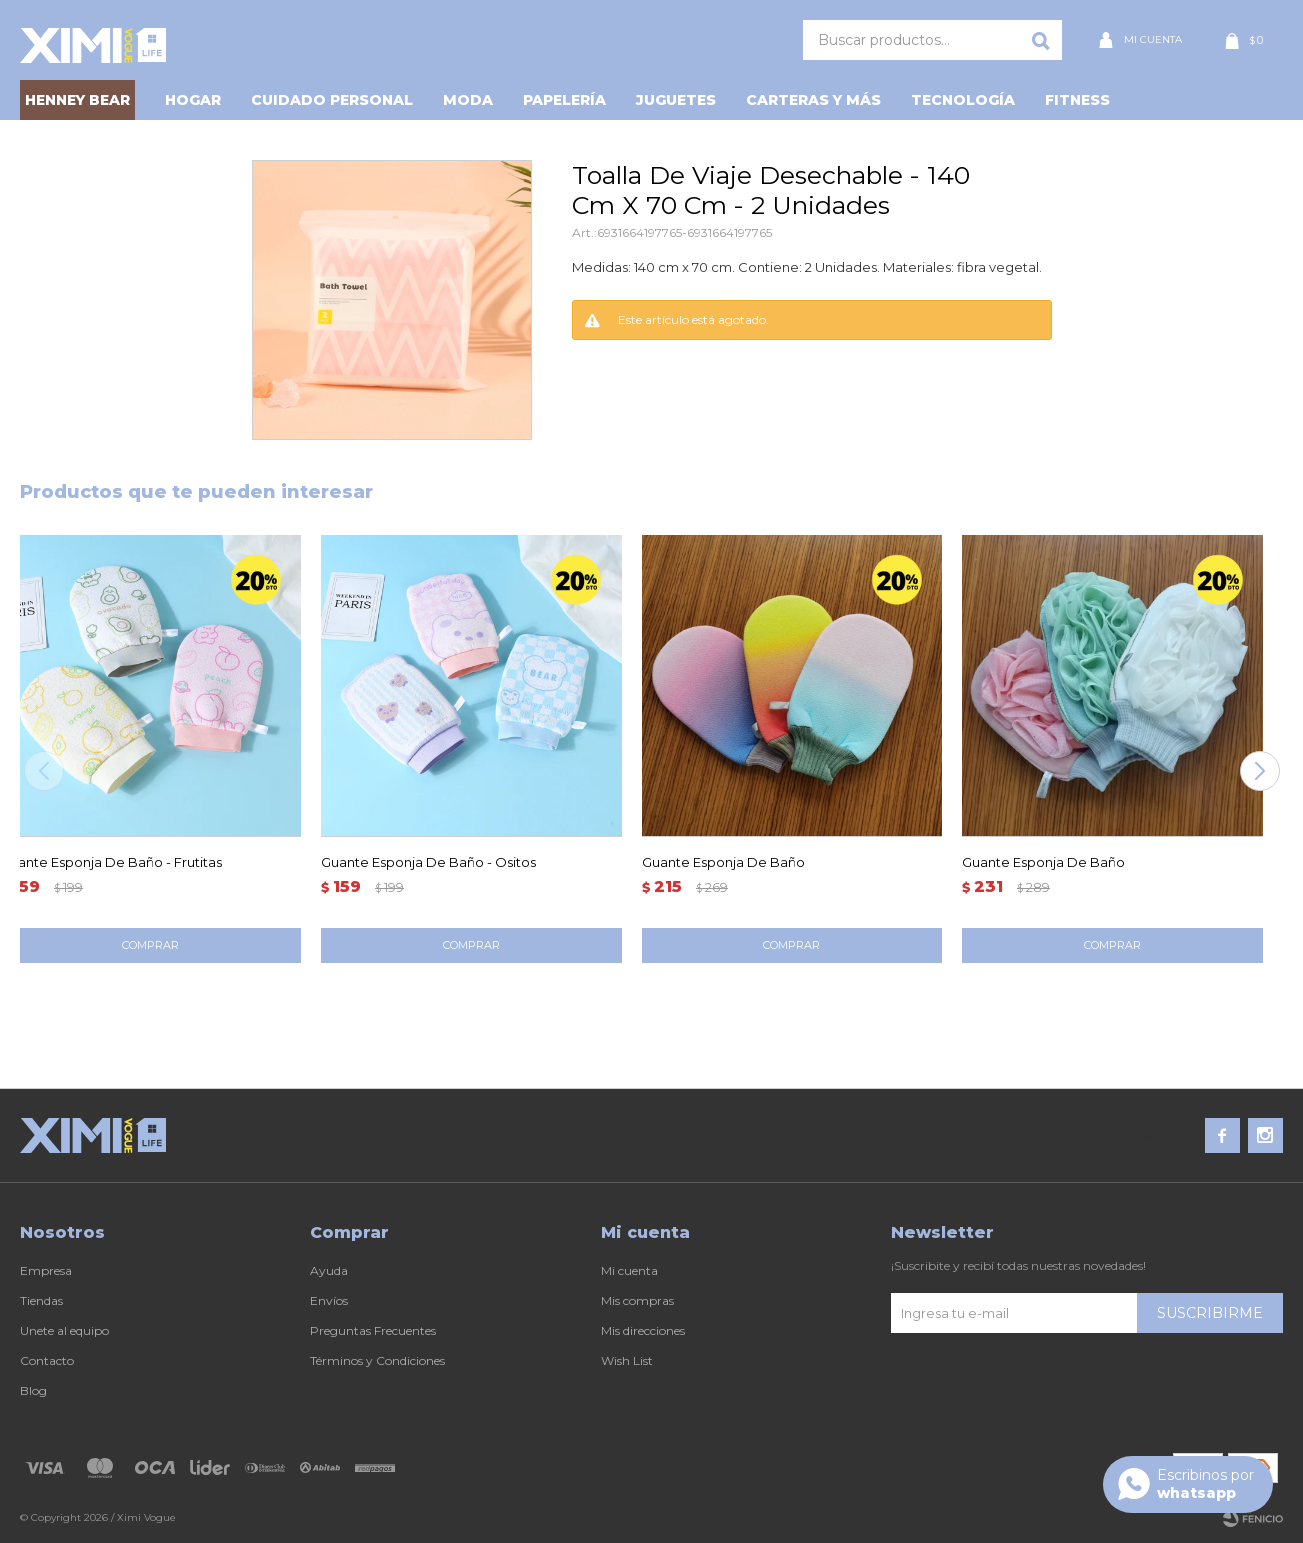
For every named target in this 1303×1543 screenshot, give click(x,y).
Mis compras (637, 1300)
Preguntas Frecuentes (373, 1330)
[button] (1259, 771)
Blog (33, 1390)
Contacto (47, 1360)
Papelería (564, 100)
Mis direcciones (643, 1330)
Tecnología (963, 100)
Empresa (46, 1270)
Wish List (627, 1360)
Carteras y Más (813, 100)
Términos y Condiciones (377, 1360)
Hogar (193, 100)
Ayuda (329, 1270)
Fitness (1077, 100)
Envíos (329, 1300)
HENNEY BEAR (77, 100)
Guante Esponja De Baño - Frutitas (111, 862)
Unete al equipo (64, 1330)
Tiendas (41, 1300)
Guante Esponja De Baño (723, 862)
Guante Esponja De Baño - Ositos (428, 862)
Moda (468, 100)
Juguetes (676, 100)
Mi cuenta (629, 1270)
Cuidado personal (332, 100)
